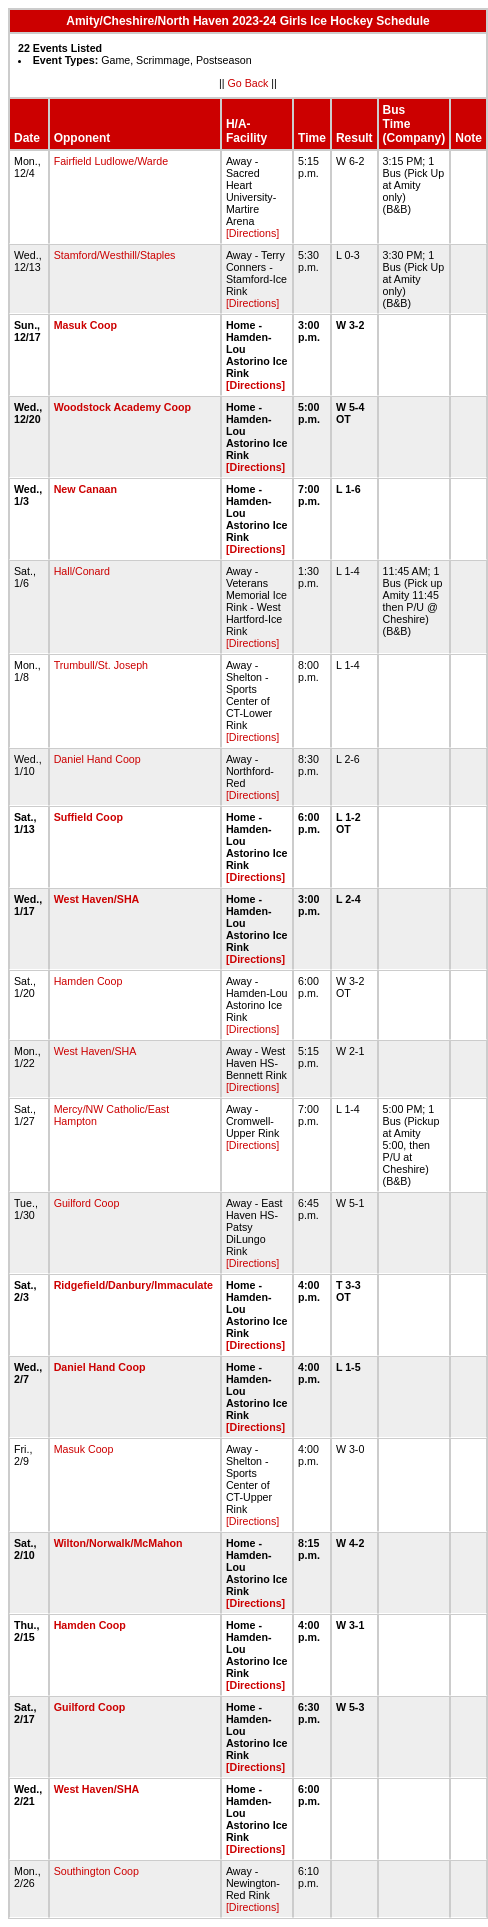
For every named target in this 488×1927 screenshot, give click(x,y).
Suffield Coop (88, 817)
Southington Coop (96, 1871)
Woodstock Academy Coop (122, 407)
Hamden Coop (88, 981)
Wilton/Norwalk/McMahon (118, 1543)
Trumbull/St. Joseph (101, 665)
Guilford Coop (87, 1203)
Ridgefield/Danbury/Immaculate (133, 1285)
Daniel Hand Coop (97, 759)
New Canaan (85, 489)
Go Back (248, 83)
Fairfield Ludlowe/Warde (111, 161)
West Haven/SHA (96, 899)
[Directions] (252, 233)
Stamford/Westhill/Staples (115, 255)
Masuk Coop (85, 325)
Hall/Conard (82, 571)
